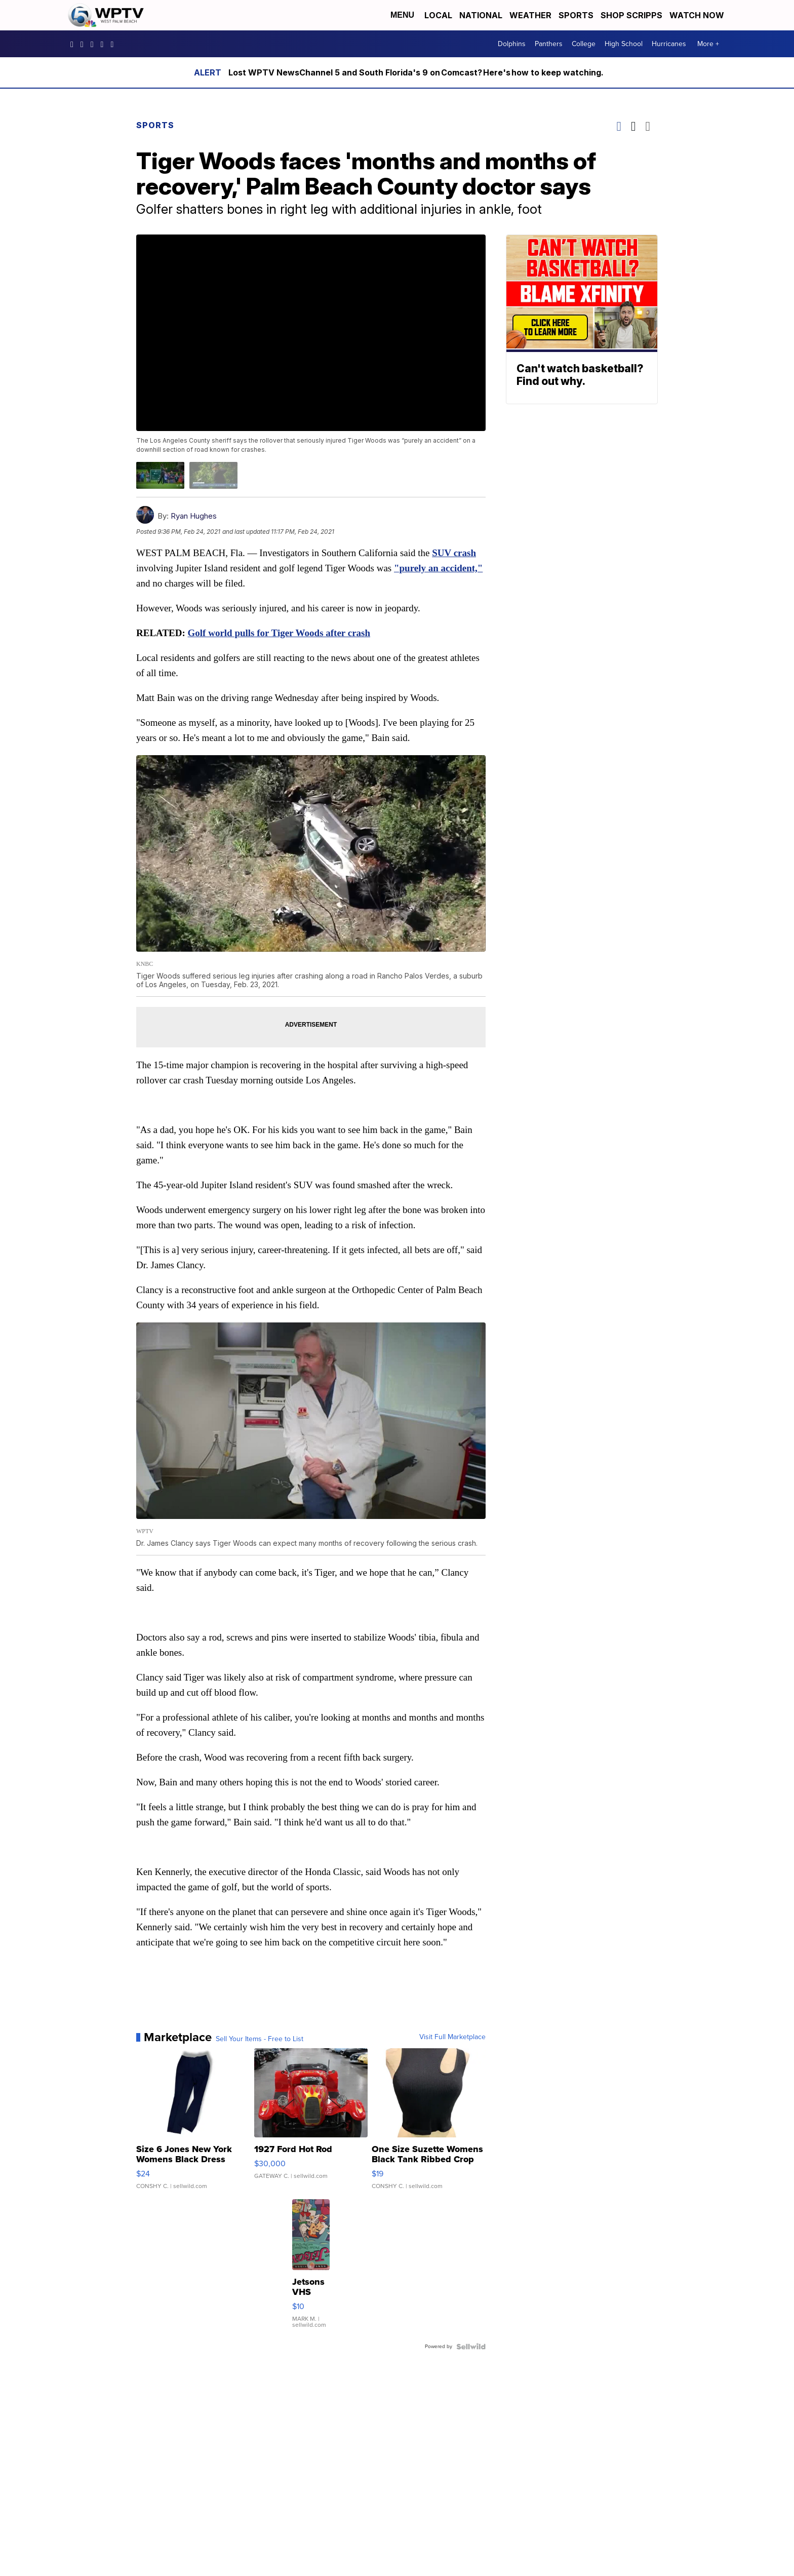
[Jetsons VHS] (311, 2268)
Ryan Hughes (194, 516)
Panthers (549, 43)
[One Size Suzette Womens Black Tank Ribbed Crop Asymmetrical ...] (429, 2123)
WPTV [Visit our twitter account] (95, 44)
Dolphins (512, 43)
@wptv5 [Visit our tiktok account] (114, 44)
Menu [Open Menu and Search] (402, 15)
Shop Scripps (631, 15)
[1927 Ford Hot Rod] (311, 2123)
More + (708, 43)
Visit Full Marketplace (452, 2037)
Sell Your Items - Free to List (259, 2039)
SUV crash (454, 553)
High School (624, 43)
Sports (576, 15)
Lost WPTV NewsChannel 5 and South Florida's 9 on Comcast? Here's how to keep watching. (416, 72)
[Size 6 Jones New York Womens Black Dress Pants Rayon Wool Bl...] (193, 2123)
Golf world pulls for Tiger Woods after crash (279, 633)
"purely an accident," (438, 568)
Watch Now (697, 15)
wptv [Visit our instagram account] (85, 44)
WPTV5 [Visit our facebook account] (74, 44)
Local (438, 15)
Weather (530, 15)
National (480, 15)
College (584, 43)
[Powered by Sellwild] (471, 2346)
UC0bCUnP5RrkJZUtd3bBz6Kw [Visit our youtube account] (105, 44)
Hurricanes (669, 43)
